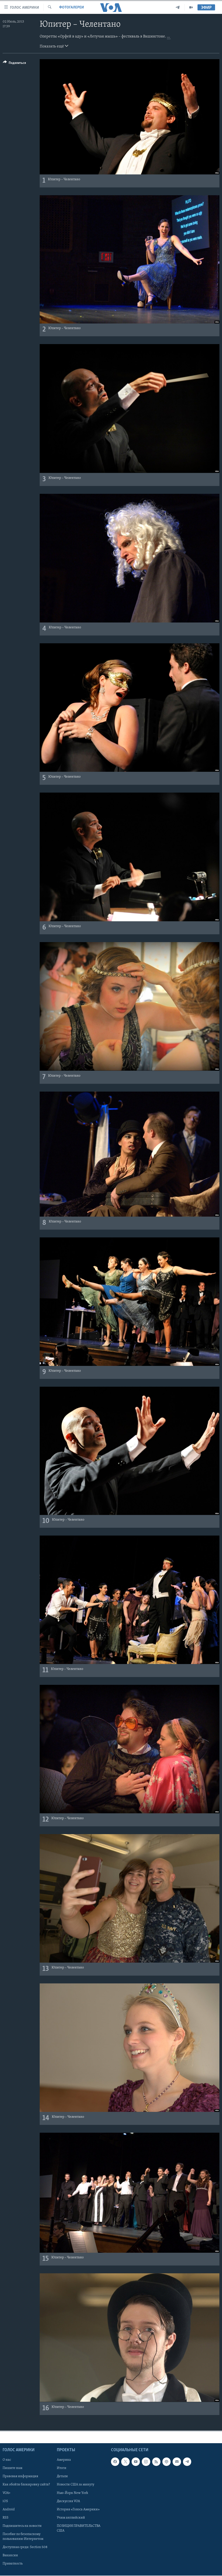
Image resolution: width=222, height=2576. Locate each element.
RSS (5, 2517)
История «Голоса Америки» (78, 2509)
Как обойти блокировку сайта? (26, 2484)
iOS (5, 2501)
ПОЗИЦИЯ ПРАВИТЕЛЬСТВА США (78, 2528)
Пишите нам (12, 2468)
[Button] (14, 63)
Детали (62, 2476)
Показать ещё (54, 46)
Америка (64, 2460)
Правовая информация (20, 2476)
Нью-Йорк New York (72, 2493)
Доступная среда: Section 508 (25, 2547)
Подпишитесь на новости (22, 2525)
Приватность (13, 2563)
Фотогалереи (71, 7)
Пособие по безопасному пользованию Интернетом (23, 2536)
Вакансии (10, 2555)
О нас (7, 2460)
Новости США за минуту (75, 2484)
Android (9, 2509)
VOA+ (7, 2493)
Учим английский (71, 2517)
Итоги (61, 2468)
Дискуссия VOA (68, 2501)
